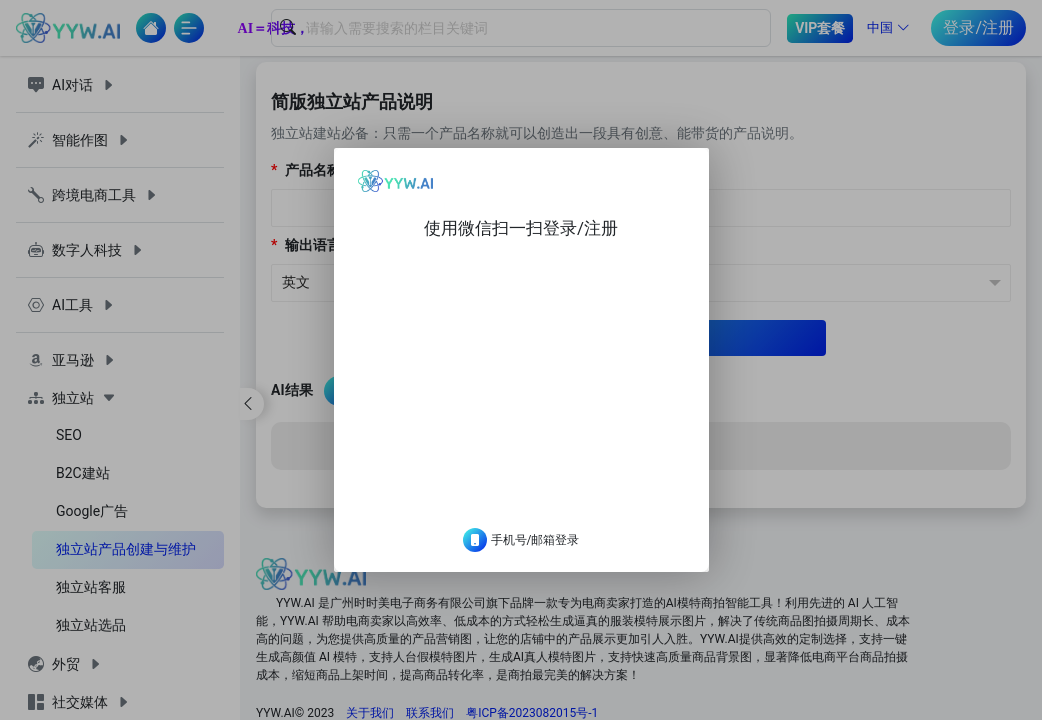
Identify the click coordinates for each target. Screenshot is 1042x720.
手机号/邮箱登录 (521, 556)
